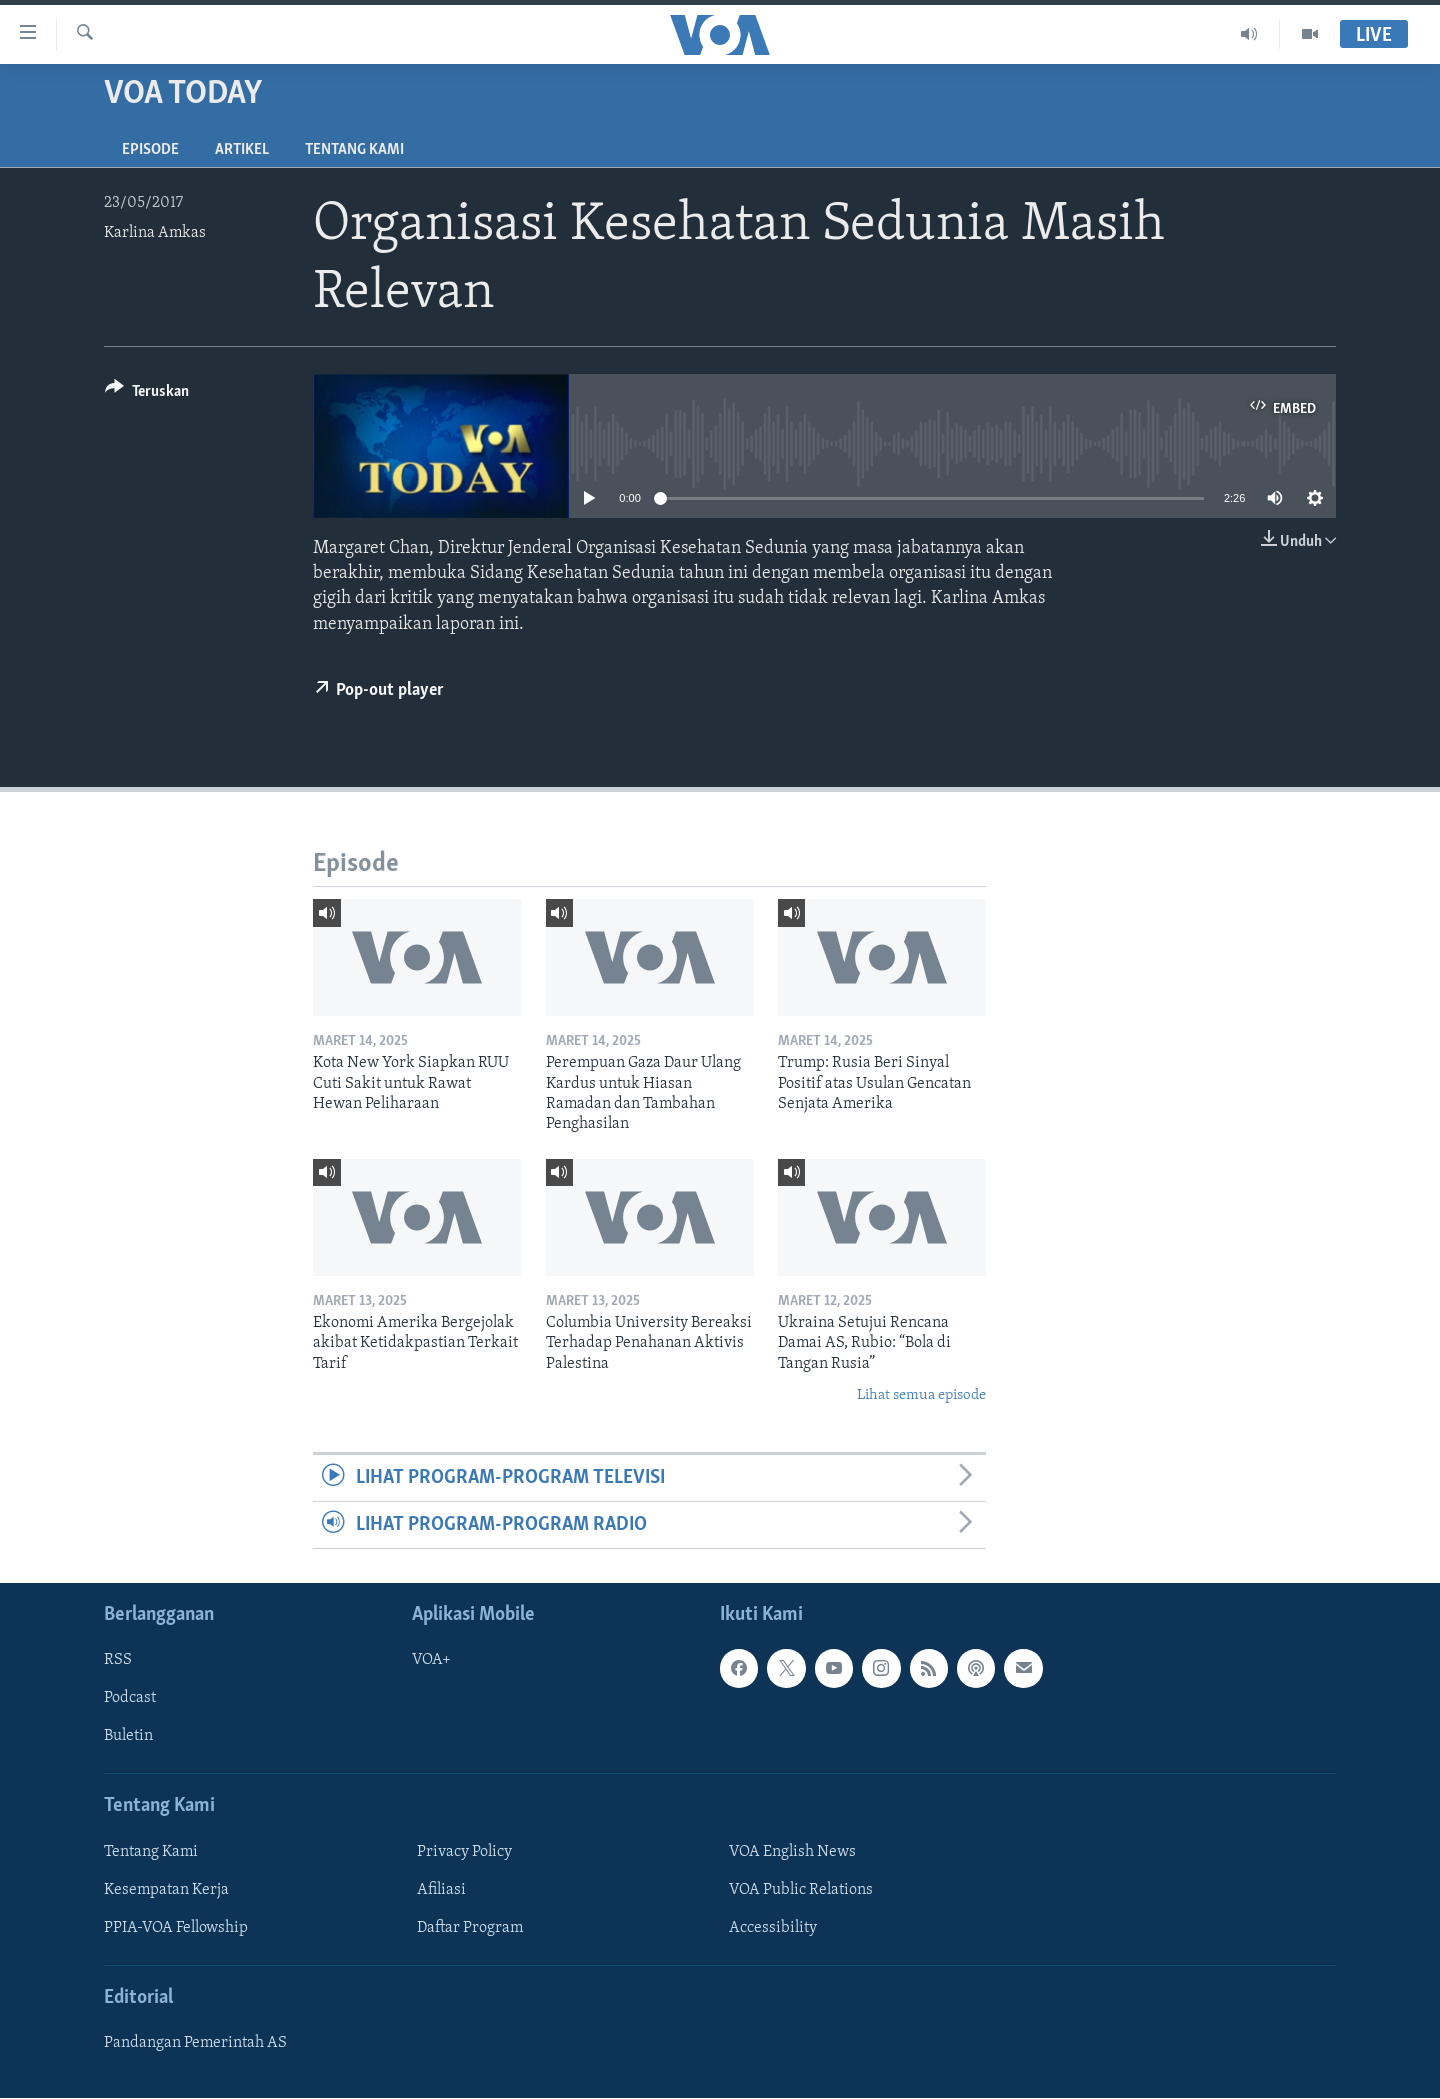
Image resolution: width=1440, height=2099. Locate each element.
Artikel (242, 150)
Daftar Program (470, 1928)
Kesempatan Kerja (166, 1890)
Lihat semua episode (921, 1395)
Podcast (130, 1699)
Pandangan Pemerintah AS (195, 2044)
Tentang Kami (354, 150)
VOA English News (792, 1852)
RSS (118, 1661)
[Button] (147, 394)
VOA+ (431, 1661)
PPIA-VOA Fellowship (176, 1928)
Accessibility (773, 1928)
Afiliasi (441, 1890)
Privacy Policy (464, 1852)
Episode (150, 150)
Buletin (128, 1737)
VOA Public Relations (801, 1890)
